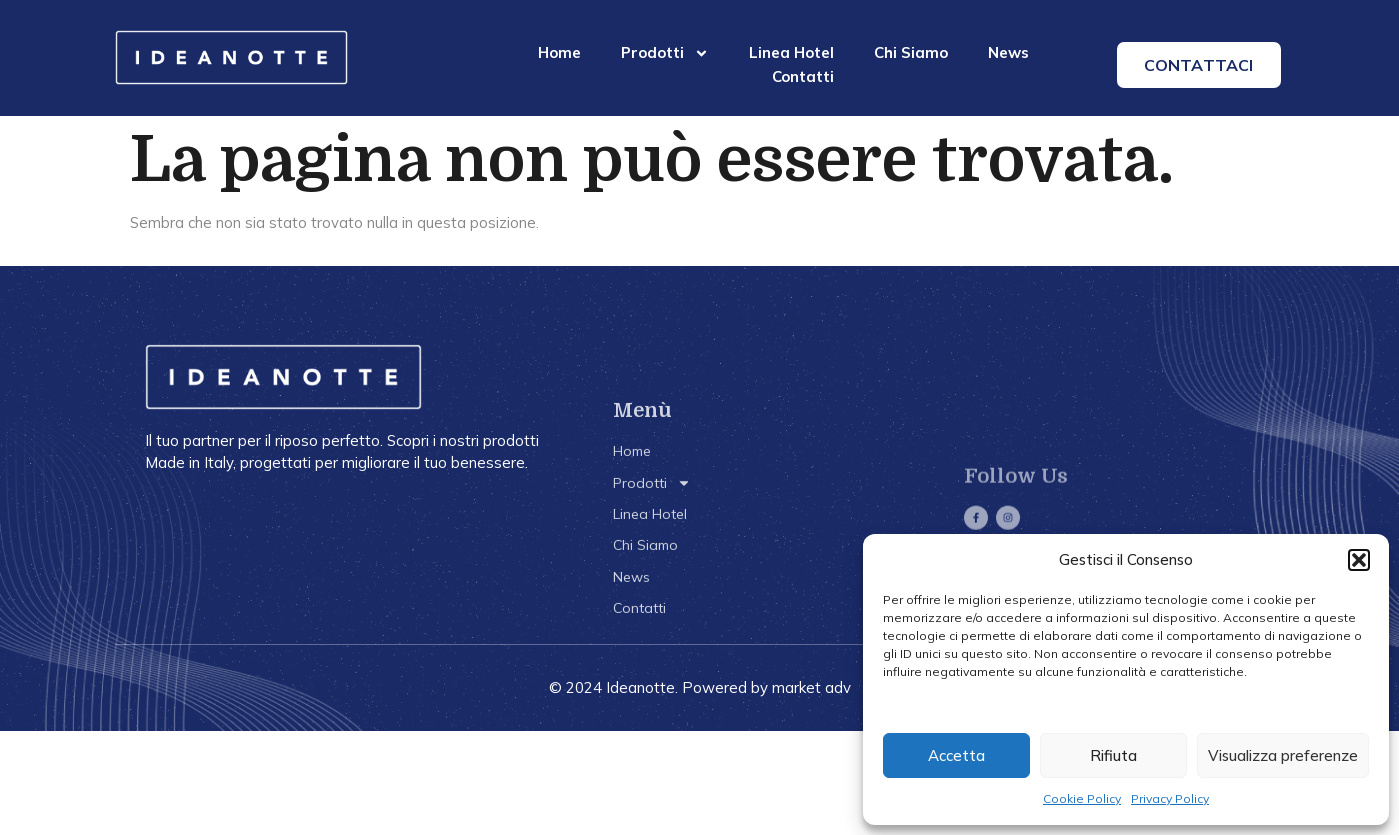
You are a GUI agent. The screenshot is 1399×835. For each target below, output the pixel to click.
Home (559, 52)
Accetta (956, 755)
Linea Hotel (791, 52)
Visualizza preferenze (1283, 755)
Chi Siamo (911, 52)
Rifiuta (1113, 755)
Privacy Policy (1170, 798)
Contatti (803, 76)
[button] (1359, 560)
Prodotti (665, 53)
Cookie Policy (1082, 798)
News (1008, 52)
